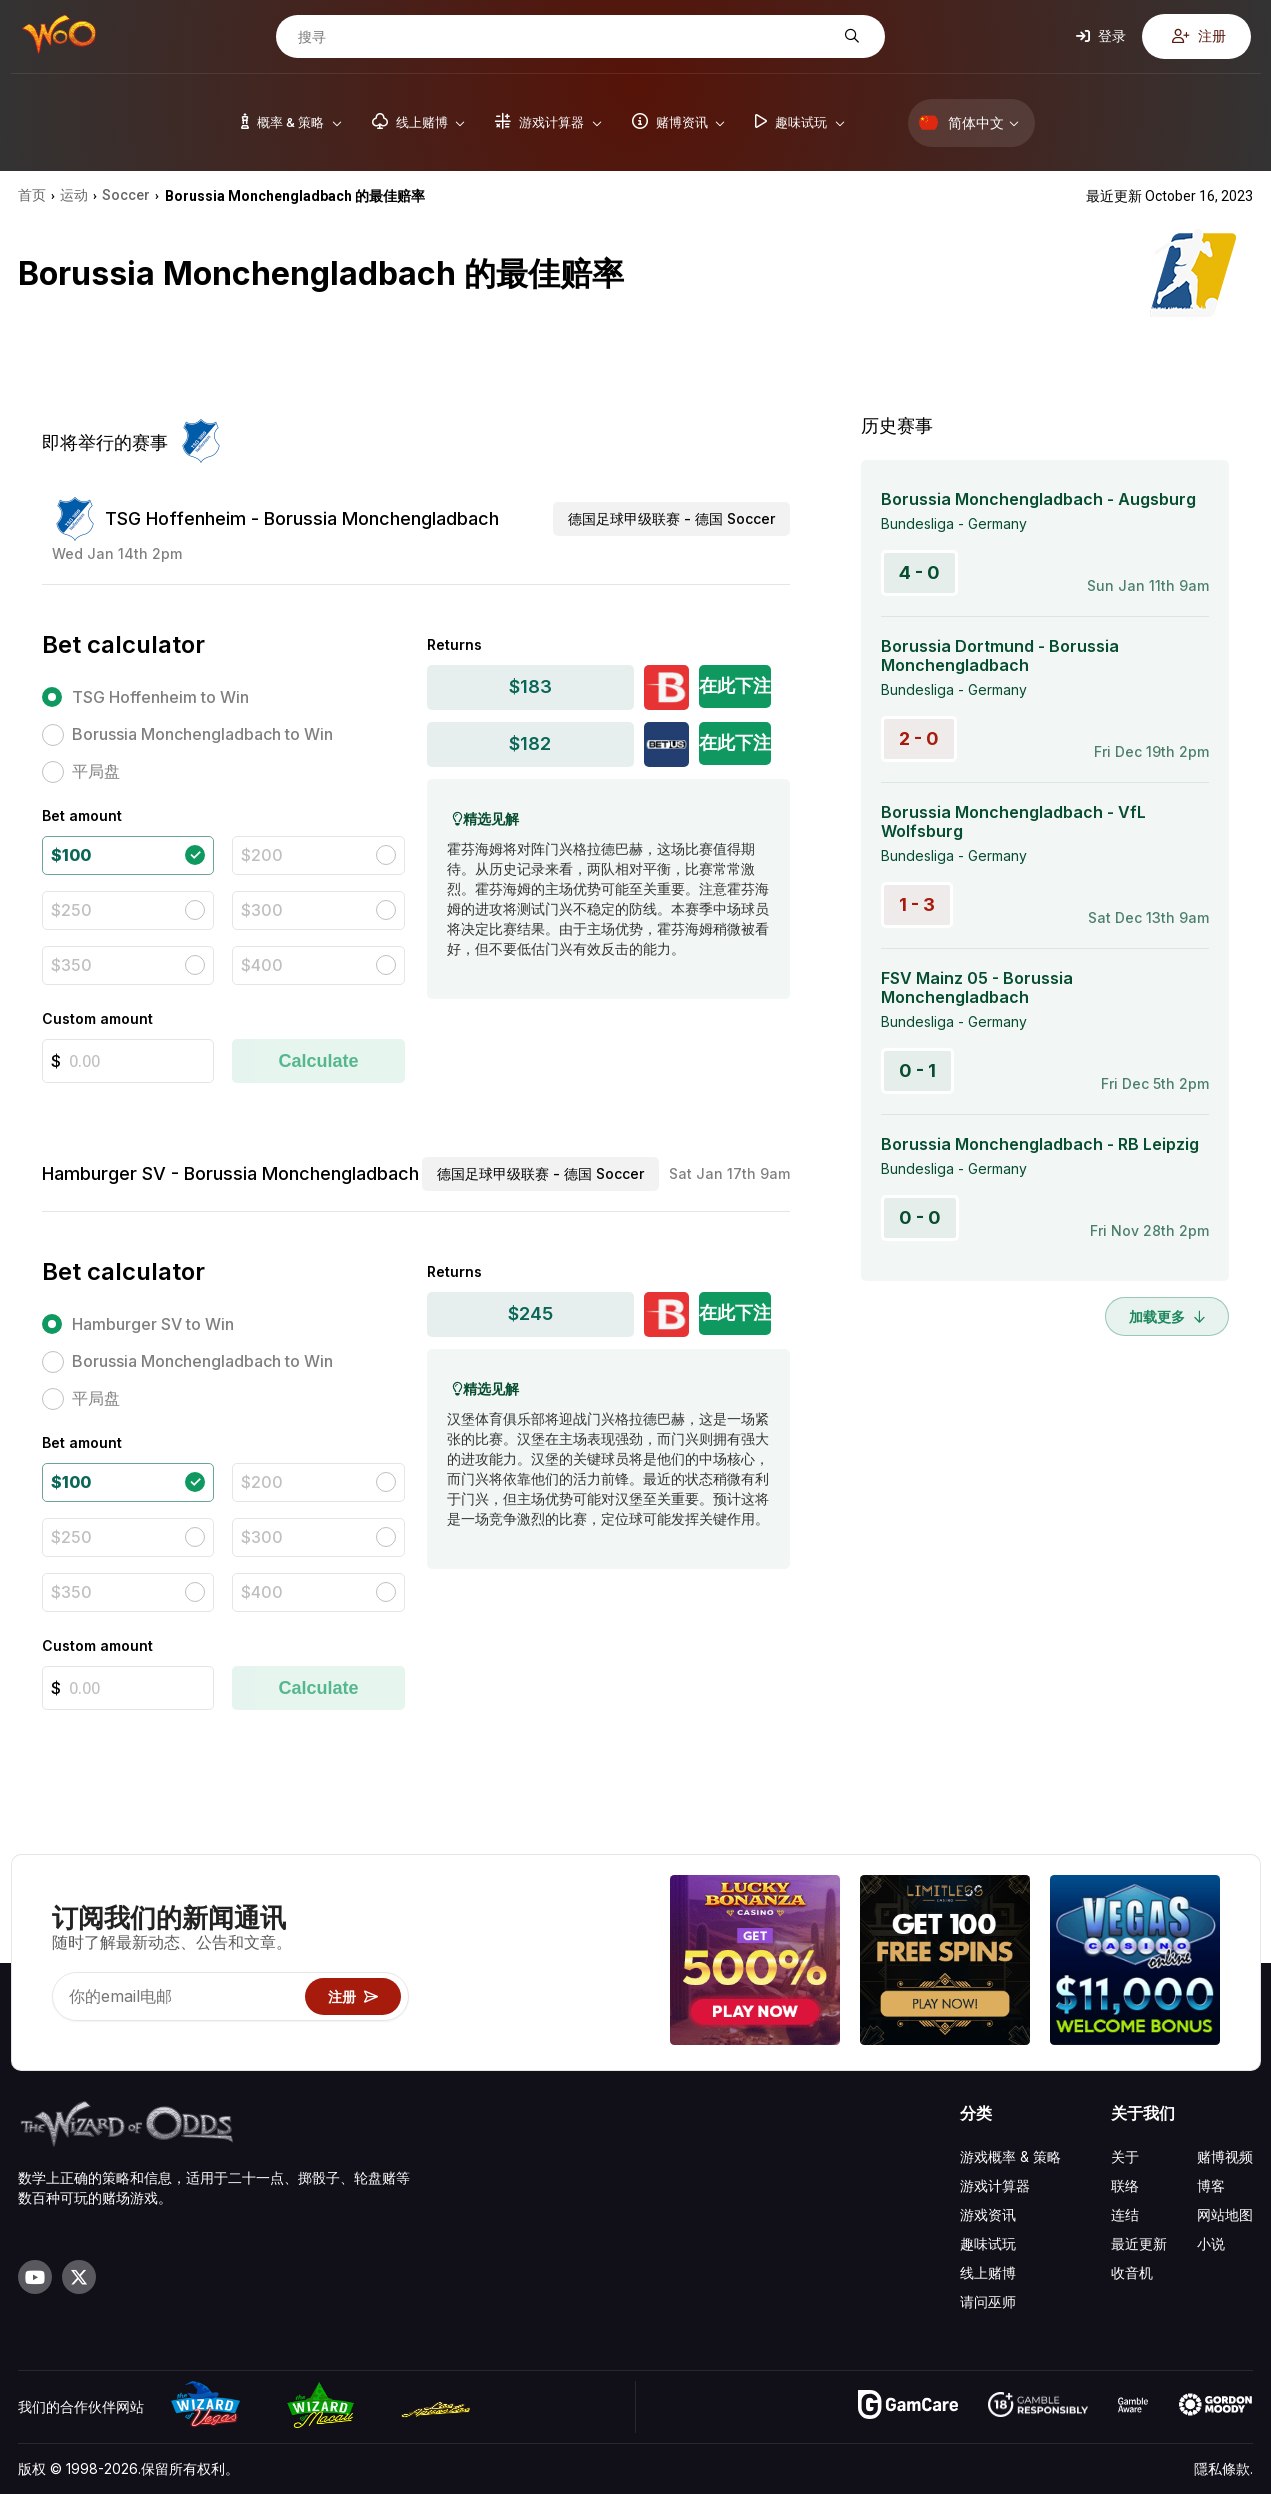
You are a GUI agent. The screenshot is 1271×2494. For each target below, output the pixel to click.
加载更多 (1167, 1316)
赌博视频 (1225, 2156)
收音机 (1132, 2272)
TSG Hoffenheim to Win (160, 697)
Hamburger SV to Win (153, 1324)
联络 (1125, 2185)
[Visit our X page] (79, 2277)
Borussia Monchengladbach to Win (202, 734)
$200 (262, 855)
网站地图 (1225, 2214)
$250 (71, 910)
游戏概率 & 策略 (1010, 2156)
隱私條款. (1223, 2468)
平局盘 (96, 771)
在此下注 (735, 685)
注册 (1199, 35)
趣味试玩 (988, 2243)
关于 (1125, 2156)
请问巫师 (988, 2301)
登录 (1101, 35)
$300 (262, 910)
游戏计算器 (995, 2185)
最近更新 (1139, 2243)
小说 (1211, 2243)
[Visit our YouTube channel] (35, 2277)
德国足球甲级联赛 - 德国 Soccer (671, 518)
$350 (71, 965)
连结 (1125, 2214)
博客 (1211, 2185)
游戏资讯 (988, 2214)
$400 (262, 965)
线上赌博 (988, 2272)
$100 (71, 855)
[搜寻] (565, 37)
